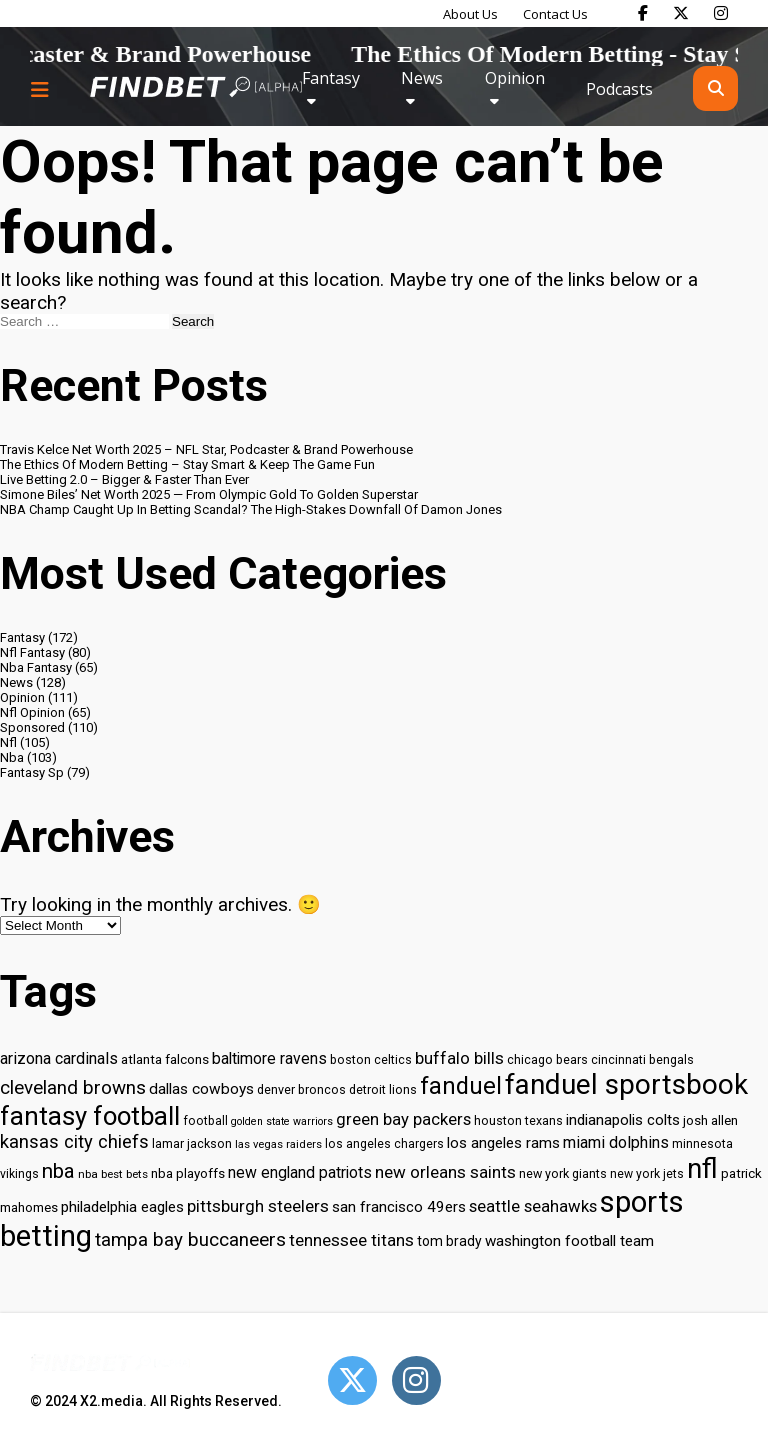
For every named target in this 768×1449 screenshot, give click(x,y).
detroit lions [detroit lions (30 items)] (383, 1089)
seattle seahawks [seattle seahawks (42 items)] (533, 1206)
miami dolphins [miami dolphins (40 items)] (616, 1142)
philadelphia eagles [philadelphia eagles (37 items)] (122, 1207)
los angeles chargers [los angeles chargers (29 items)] (384, 1144)
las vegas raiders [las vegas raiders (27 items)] (278, 1144)
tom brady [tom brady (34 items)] (449, 1241)
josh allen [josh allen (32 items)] (710, 1120)
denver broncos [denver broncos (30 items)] (301, 1089)
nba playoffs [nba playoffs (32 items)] (188, 1173)
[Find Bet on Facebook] (643, 13)
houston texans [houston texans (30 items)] (518, 1120)
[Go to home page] (196, 88)
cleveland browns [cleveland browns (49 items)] (73, 1088)
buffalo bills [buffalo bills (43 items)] (459, 1058)
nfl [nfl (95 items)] (702, 1169)
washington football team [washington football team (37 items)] (569, 1241)
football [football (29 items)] (205, 1121)
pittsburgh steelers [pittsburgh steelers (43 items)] (258, 1206)
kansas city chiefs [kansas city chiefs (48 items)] (74, 1142)
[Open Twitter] (352, 1380)
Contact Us (555, 14)
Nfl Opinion (32, 712)
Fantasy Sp (32, 772)
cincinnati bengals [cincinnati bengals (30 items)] (642, 1059)
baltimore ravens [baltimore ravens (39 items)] (269, 1058)
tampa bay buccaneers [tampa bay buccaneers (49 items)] (190, 1240)
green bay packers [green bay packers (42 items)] (403, 1119)
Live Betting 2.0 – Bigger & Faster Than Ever (124, 479)
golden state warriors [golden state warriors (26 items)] (282, 1121)
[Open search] (715, 88)
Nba (12, 757)
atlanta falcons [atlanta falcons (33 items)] (165, 1059)
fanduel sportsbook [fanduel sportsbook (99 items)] (626, 1084)
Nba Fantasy (36, 667)
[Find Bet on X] (681, 13)
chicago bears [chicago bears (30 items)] (547, 1059)
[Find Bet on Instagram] (721, 13)
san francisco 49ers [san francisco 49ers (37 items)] (399, 1207)
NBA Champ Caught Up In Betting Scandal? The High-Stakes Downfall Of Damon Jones (251, 509)
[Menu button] (40, 89)
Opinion (515, 78)
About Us (470, 14)
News (422, 78)
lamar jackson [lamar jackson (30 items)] (192, 1143)
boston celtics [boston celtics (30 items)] (371, 1059)
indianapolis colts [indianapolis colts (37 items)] (623, 1120)
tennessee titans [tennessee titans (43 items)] (351, 1240)
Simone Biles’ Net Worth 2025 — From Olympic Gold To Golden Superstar (209, 494)
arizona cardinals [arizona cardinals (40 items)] (59, 1058)
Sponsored (32, 727)
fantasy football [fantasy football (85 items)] (90, 1116)
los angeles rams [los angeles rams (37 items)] (503, 1143)
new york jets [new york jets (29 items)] (647, 1174)
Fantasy (331, 78)
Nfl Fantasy (32, 652)
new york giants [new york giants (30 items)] (563, 1173)
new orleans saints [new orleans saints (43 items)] (445, 1172)
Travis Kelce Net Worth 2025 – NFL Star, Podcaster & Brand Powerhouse (206, 449)
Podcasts (619, 89)
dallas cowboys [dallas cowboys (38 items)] (201, 1089)
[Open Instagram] (416, 1380)
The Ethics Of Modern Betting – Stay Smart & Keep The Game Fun (187, 464)
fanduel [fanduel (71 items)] (461, 1086)
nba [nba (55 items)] (58, 1171)
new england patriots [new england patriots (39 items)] (300, 1172)
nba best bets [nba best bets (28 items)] (113, 1174)
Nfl (8, 742)
